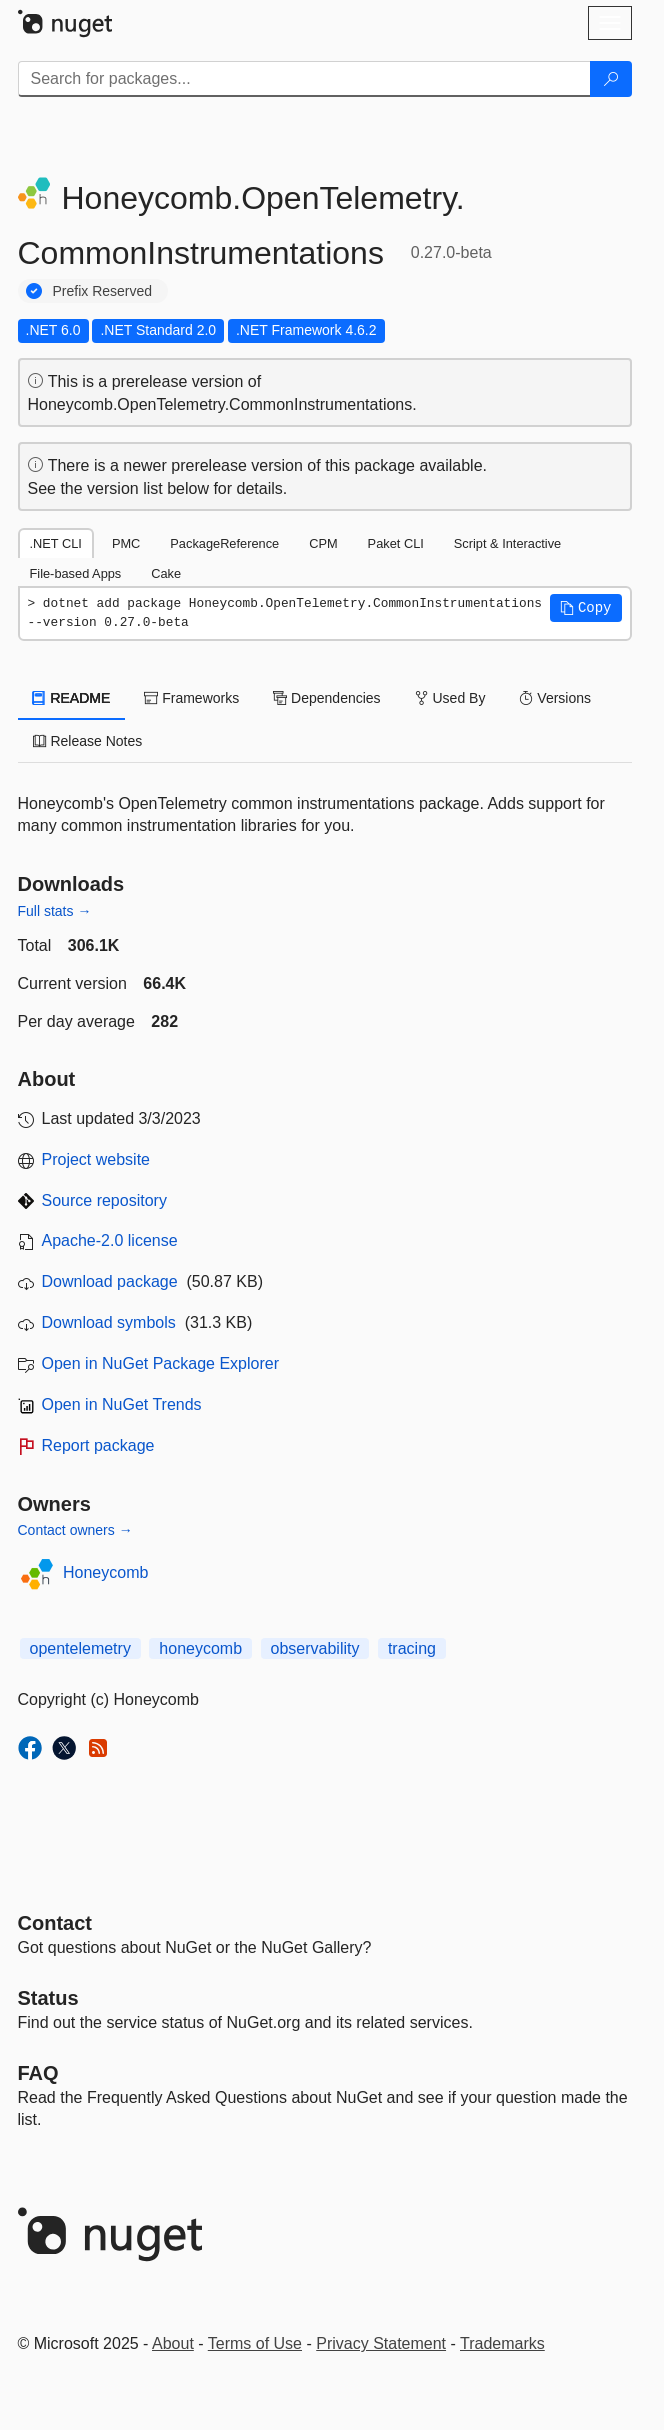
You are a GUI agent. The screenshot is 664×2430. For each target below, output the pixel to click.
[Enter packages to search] (304, 79)
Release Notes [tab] (88, 741)
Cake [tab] (166, 573)
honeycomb (200, 1648)
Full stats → (55, 911)
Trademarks (502, 2343)
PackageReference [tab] (224, 543)
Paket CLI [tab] (396, 543)
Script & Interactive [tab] (507, 543)
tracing (412, 1648)
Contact (55, 1923)
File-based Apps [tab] (76, 573)
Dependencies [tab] (326, 698)
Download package (110, 1281)
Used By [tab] (450, 698)
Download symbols (109, 1322)
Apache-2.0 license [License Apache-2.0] (110, 1240)
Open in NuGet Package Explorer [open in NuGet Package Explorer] (160, 1363)
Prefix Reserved (103, 291)
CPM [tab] (323, 543)
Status (48, 1998)
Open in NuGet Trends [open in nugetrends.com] (122, 1404)
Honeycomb (105, 1572)
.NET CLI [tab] (56, 543)
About (173, 2343)
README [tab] (72, 698)
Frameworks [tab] (191, 698)
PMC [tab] (126, 543)
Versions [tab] (555, 698)
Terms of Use (255, 2343)
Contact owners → (75, 1530)
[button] (586, 608)
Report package (98, 1445)
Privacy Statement (381, 2343)
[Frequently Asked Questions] (38, 2073)
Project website (96, 1159)
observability (315, 1648)
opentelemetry (80, 1648)
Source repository (104, 1200)
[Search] (611, 79)
